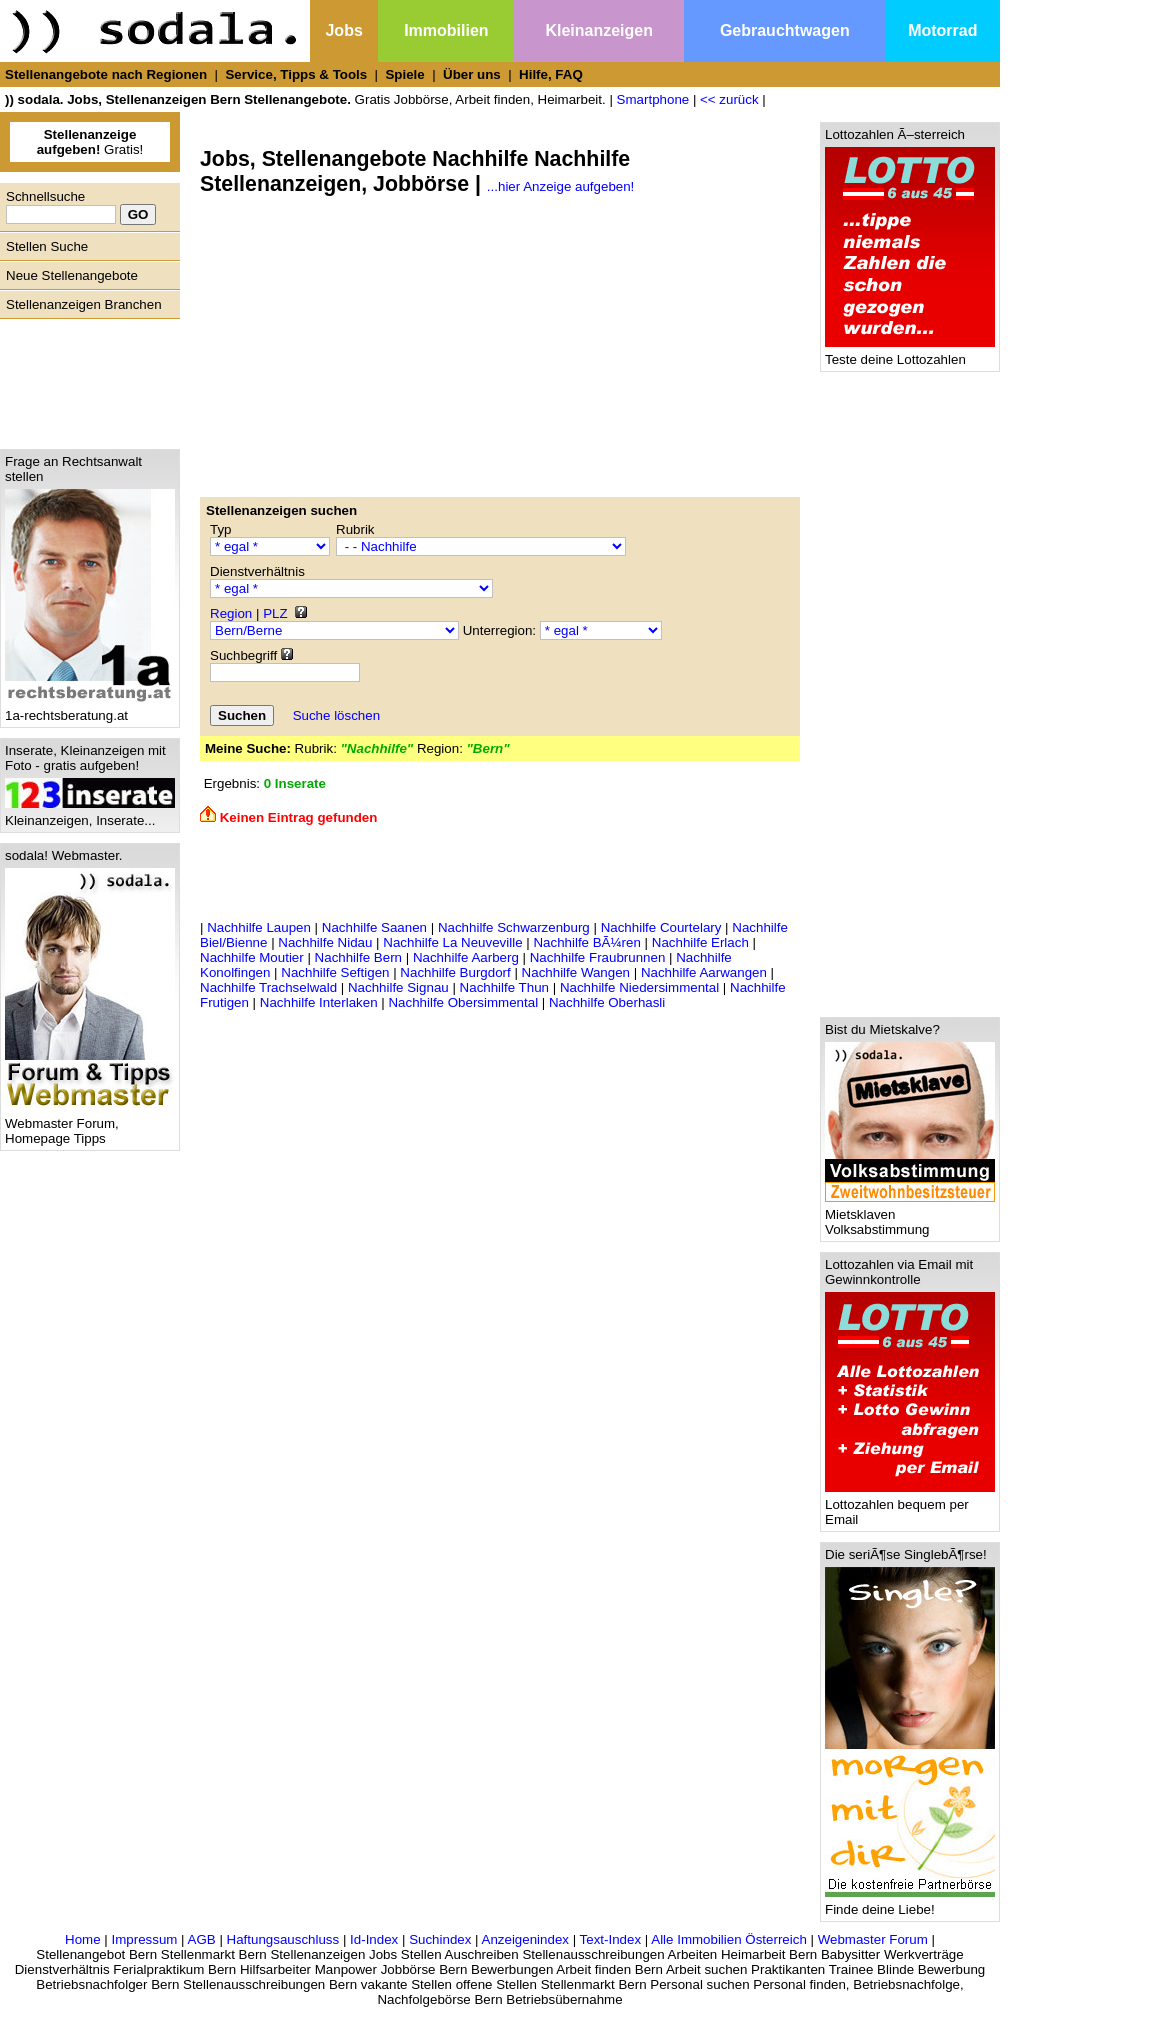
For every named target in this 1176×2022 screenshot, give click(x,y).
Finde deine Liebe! (910, 1903)
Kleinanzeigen (599, 30)
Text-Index (611, 1939)
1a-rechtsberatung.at (90, 709)
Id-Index (374, 1939)
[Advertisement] (85, 379)
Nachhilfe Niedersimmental (639, 987)
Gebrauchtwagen (785, 30)
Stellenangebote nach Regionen (106, 74)
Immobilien (446, 30)
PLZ (275, 613)
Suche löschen (336, 715)
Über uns (472, 74)
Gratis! (90, 142)
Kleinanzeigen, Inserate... (90, 814)
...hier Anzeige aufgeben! (560, 186)
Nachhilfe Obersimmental (463, 1002)
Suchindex (440, 1939)
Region (231, 613)
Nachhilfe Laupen (259, 927)
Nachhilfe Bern (358, 957)
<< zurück (729, 99)
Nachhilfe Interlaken (319, 1002)
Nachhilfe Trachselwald (268, 987)
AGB (202, 1939)
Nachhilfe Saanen (374, 927)
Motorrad (942, 30)
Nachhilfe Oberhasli (607, 1002)
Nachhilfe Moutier (252, 957)
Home (83, 1939)
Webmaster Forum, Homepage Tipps (90, 1125)
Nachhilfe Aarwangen (704, 972)
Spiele (404, 74)
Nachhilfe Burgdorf (455, 972)
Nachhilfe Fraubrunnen (598, 957)
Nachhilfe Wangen (576, 972)
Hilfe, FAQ (551, 74)
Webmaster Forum (873, 1939)
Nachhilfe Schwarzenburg (514, 927)
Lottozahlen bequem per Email (910, 1506)
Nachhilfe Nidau (325, 942)
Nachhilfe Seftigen (335, 972)
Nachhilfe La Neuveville (452, 942)
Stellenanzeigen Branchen (84, 304)
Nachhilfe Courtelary (661, 927)
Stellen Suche (47, 246)
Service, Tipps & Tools (296, 74)
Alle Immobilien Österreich (729, 1939)
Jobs (343, 30)
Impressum (144, 1939)
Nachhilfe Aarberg (466, 957)
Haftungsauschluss (283, 1939)
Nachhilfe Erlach (700, 942)
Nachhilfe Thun (504, 987)
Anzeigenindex (525, 1939)
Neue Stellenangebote (72, 275)
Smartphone (653, 99)
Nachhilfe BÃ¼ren (586, 942)
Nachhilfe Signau (398, 987)
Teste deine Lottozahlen (910, 353)
